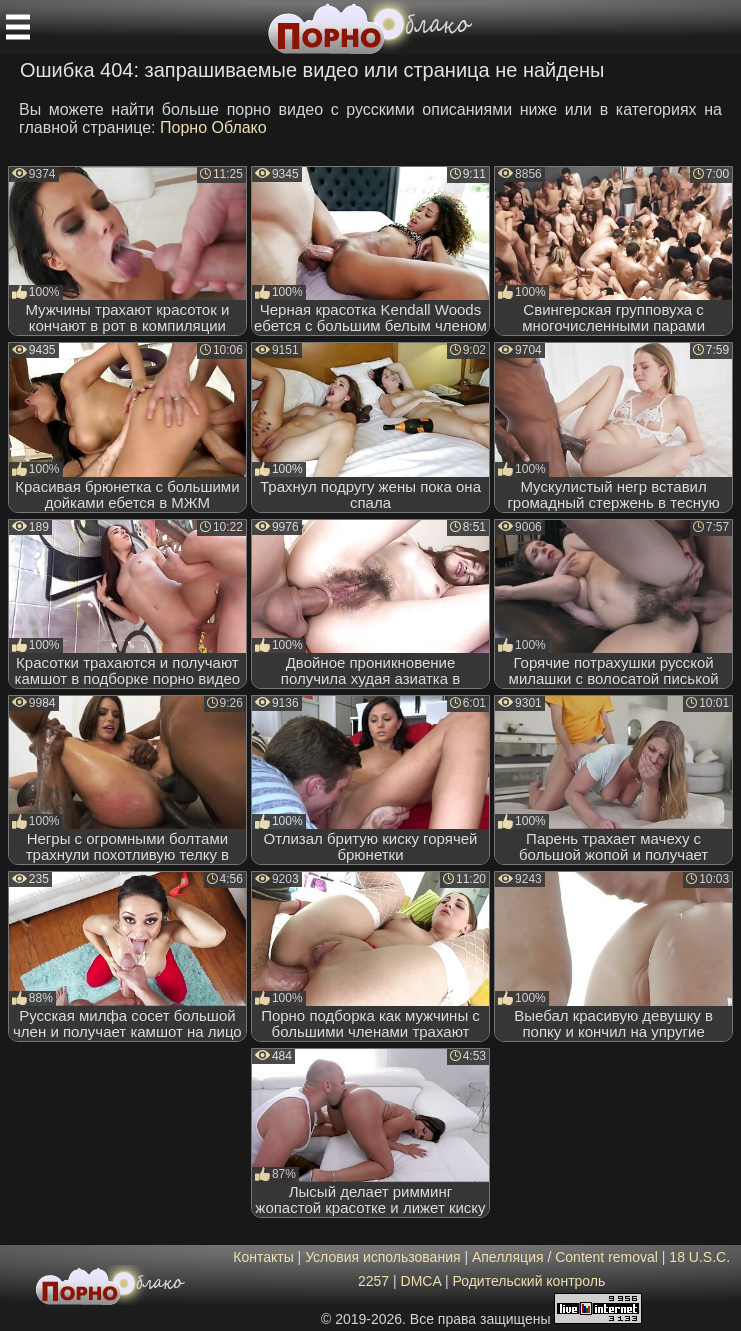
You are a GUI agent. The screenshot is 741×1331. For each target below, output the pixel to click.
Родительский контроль (528, 1281)
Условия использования (382, 1257)
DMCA (421, 1281)
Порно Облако (213, 127)
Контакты (263, 1257)
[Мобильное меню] (18, 27)
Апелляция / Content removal (565, 1257)
